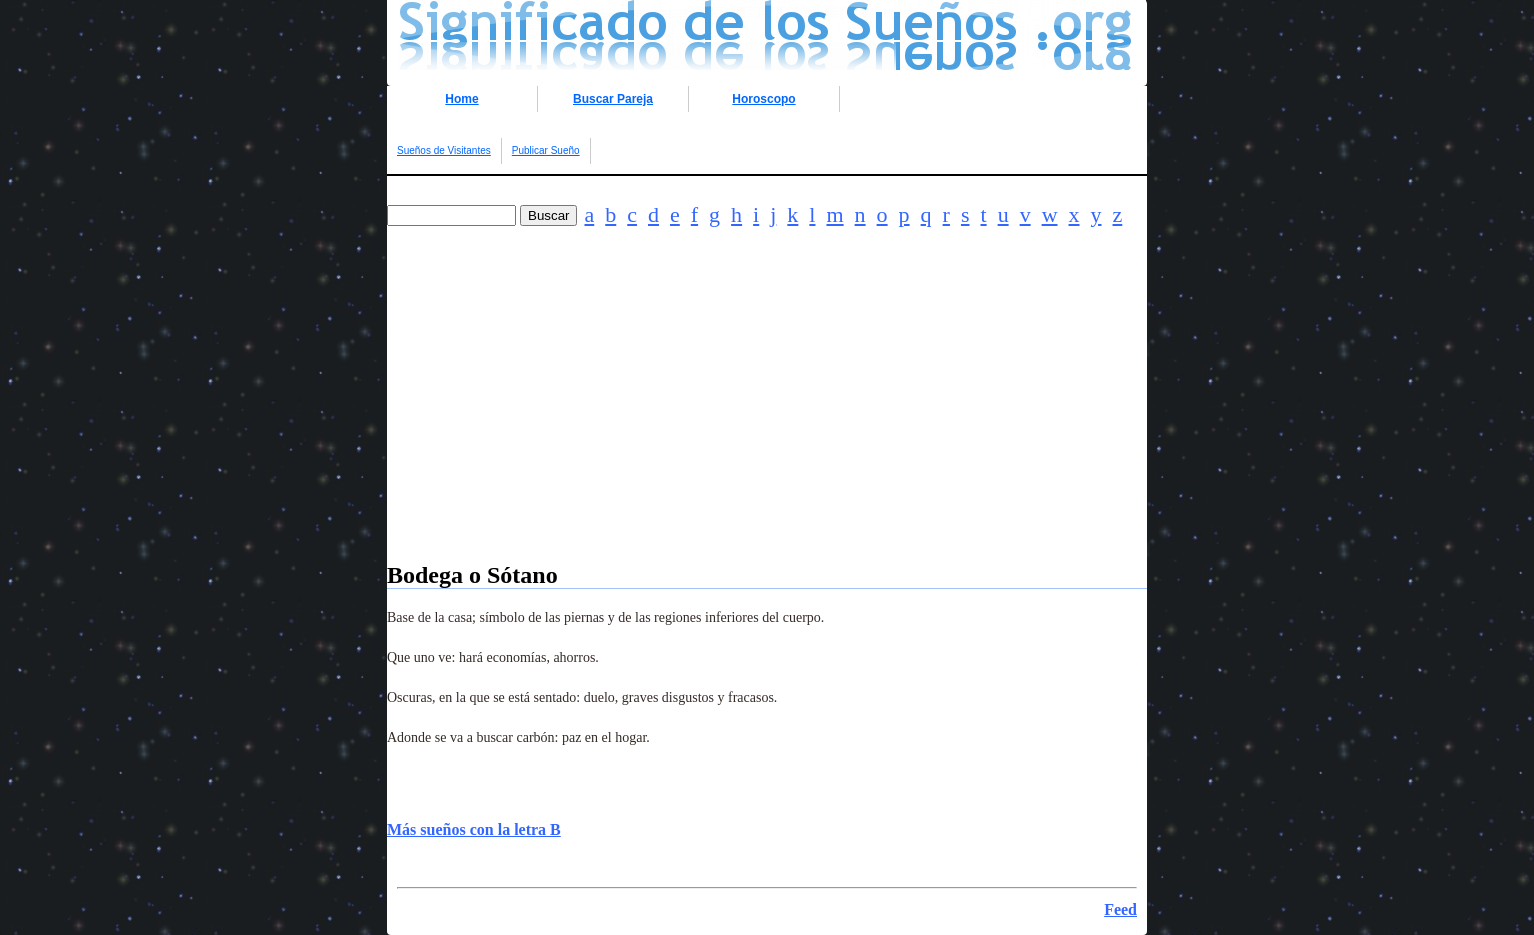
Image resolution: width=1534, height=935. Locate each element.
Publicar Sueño (546, 150)
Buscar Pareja (613, 99)
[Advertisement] (767, 422)
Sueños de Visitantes (444, 150)
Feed (1120, 909)
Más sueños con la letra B (474, 829)
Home (461, 99)
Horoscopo (763, 99)
